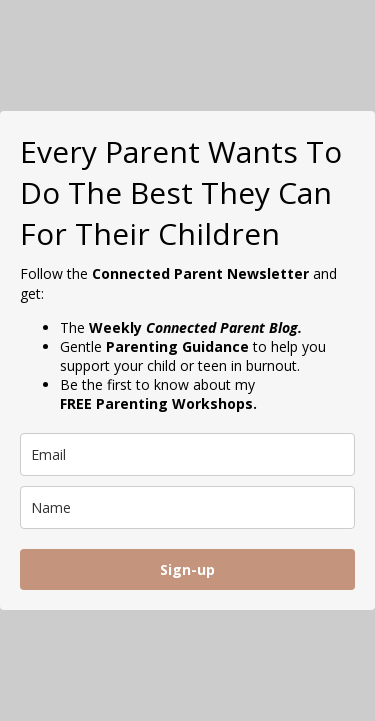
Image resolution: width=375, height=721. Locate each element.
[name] (187, 507)
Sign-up (187, 569)
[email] (187, 454)
